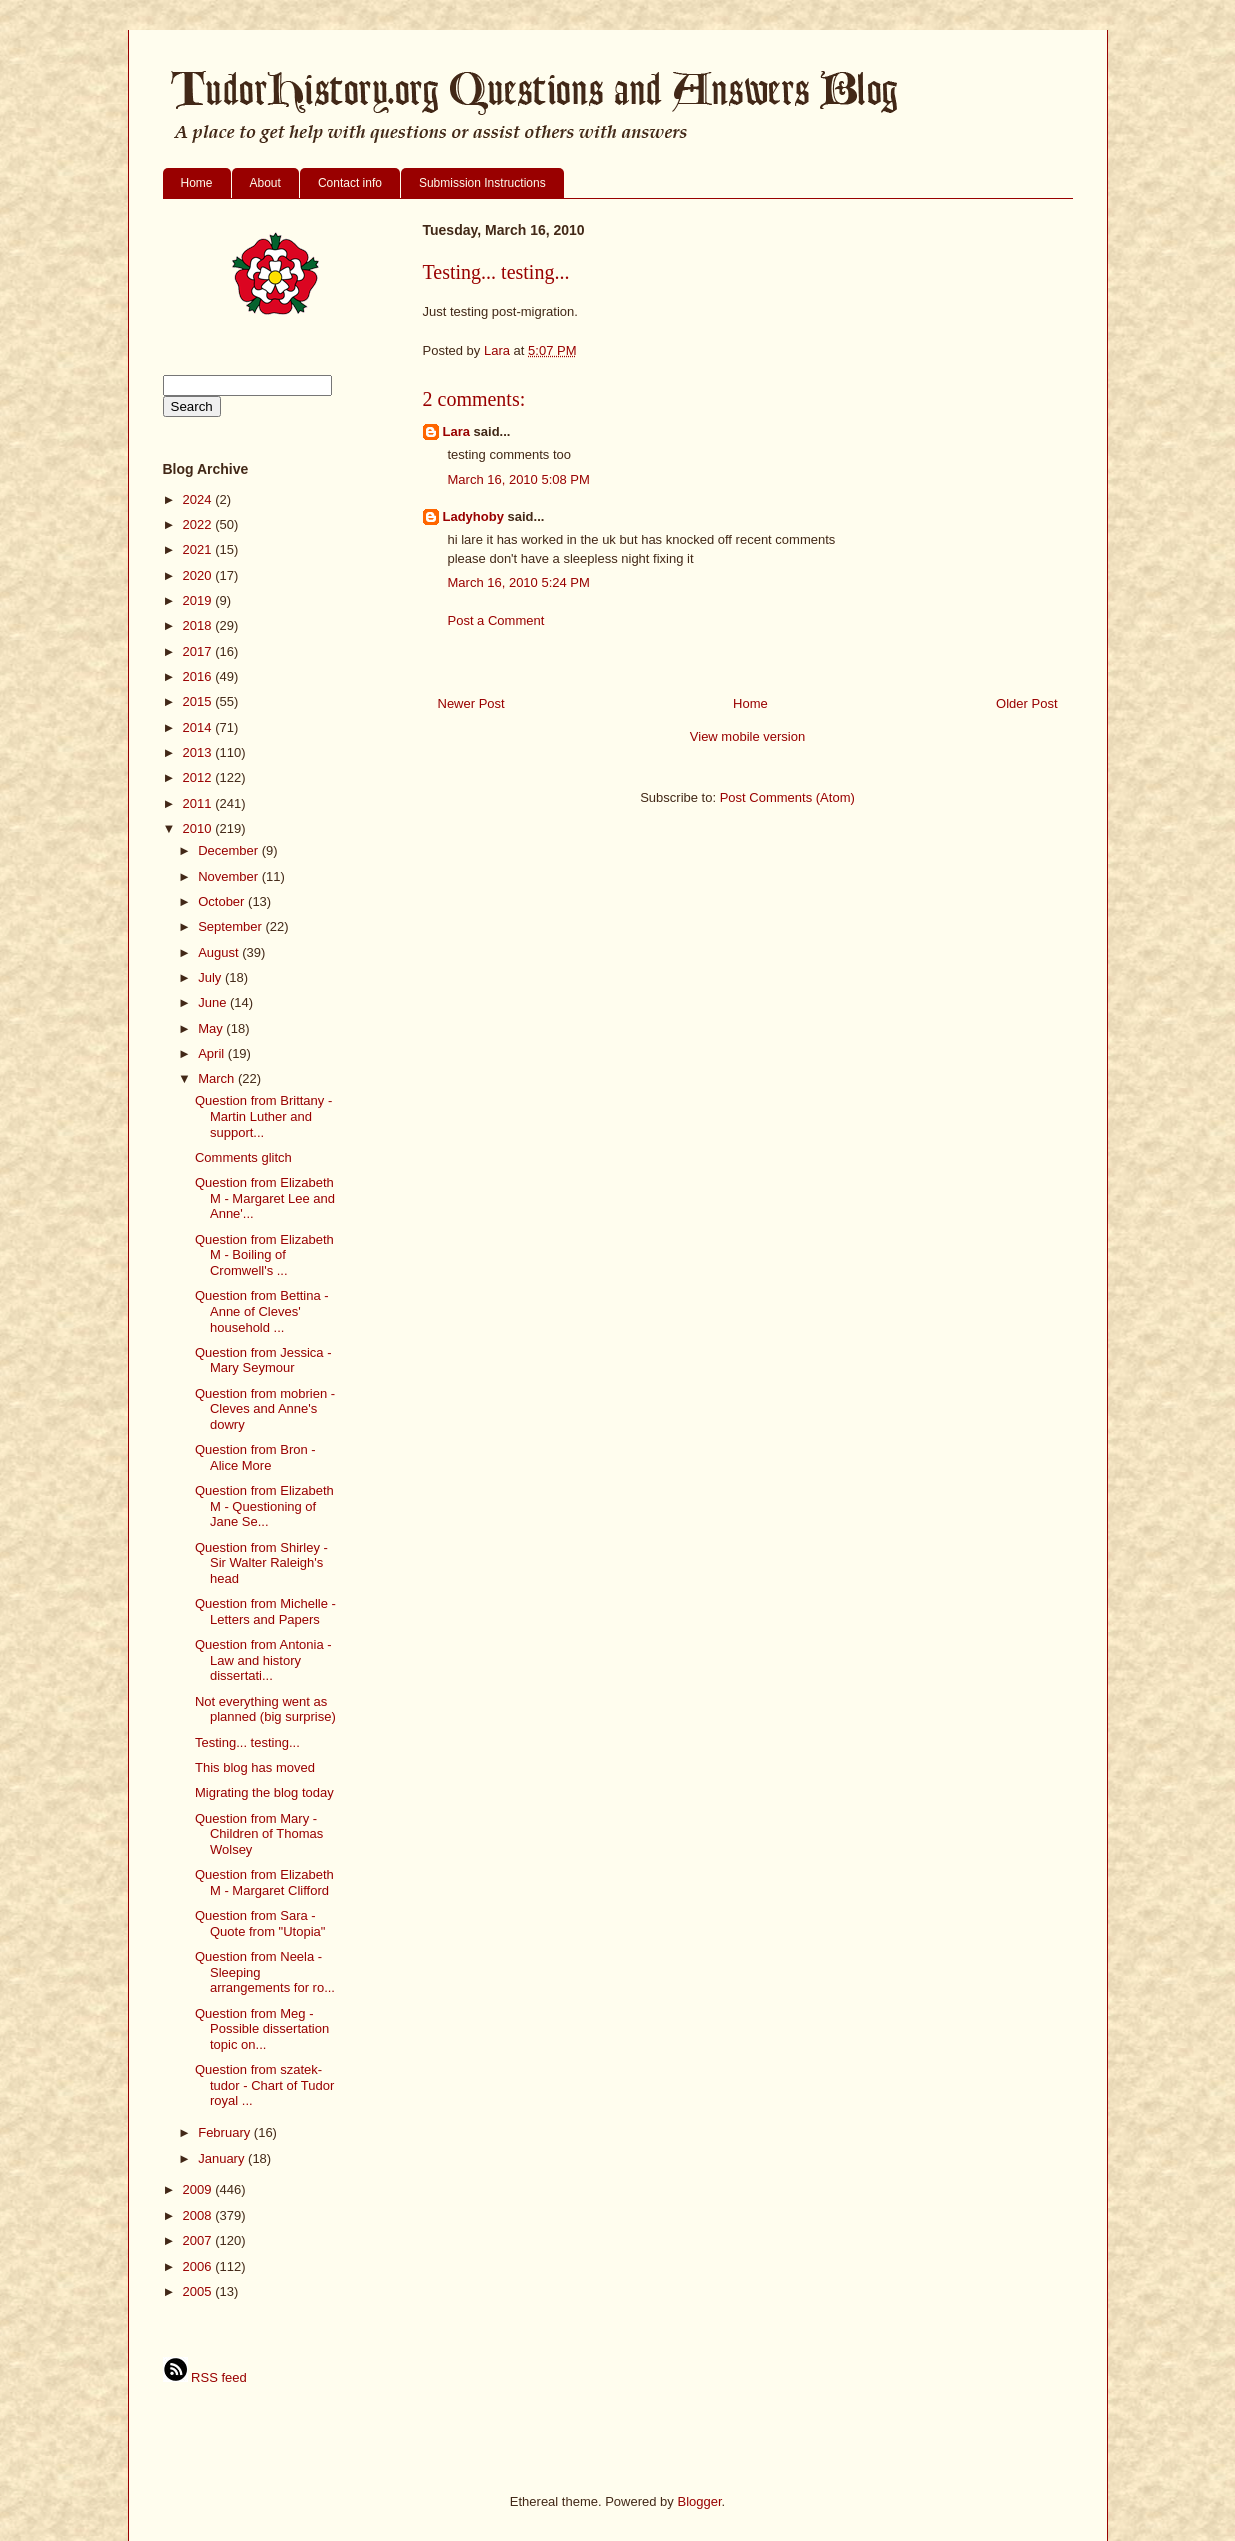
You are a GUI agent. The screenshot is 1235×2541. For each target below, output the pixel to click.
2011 (199, 803)
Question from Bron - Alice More (255, 1457)
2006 (199, 2266)
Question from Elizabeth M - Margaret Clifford (264, 1882)
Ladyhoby (473, 516)
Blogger (699, 2501)
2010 (199, 828)
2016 (199, 676)
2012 (199, 777)
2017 (199, 651)
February (226, 2132)
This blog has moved (255, 1767)
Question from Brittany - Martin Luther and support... (263, 1116)
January (223, 2158)
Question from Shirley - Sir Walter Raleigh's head (261, 1563)
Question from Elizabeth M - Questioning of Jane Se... (264, 1506)
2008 (199, 2215)
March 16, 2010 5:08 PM (519, 479)
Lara (456, 431)
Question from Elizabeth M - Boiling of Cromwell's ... (264, 1255)
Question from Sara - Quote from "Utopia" (260, 1923)
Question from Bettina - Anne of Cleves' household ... (262, 1311)
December (230, 850)
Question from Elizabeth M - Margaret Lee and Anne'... (265, 1198)
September (231, 926)
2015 (199, 701)
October (223, 901)
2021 (199, 549)
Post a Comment (496, 620)
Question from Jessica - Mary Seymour (263, 1360)
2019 (199, 600)
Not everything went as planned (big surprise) (265, 1709)
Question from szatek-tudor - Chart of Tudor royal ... (264, 2085)
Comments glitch (243, 1157)
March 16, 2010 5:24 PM (519, 582)
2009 (199, 2189)
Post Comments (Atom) (787, 797)
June (214, 1002)
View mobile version (747, 736)
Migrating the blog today (264, 1792)
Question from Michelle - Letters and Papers (265, 1611)
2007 (199, 2240)
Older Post (1026, 703)
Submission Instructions (482, 183)
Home (197, 183)
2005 (199, 2291)
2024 (199, 499)
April (213, 1053)
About (265, 183)
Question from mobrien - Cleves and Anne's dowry (265, 1409)
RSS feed (205, 2377)
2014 (199, 727)
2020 (199, 575)
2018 (199, 625)
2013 (199, 752)
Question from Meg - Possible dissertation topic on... (262, 2029)
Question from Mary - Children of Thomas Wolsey (259, 1834)
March (218, 1078)
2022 (199, 524)
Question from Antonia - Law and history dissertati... (263, 1660)
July (211, 977)
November (230, 876)
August (220, 952)
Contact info (350, 183)
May (212, 1028)
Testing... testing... (247, 1742)
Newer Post (471, 703)
